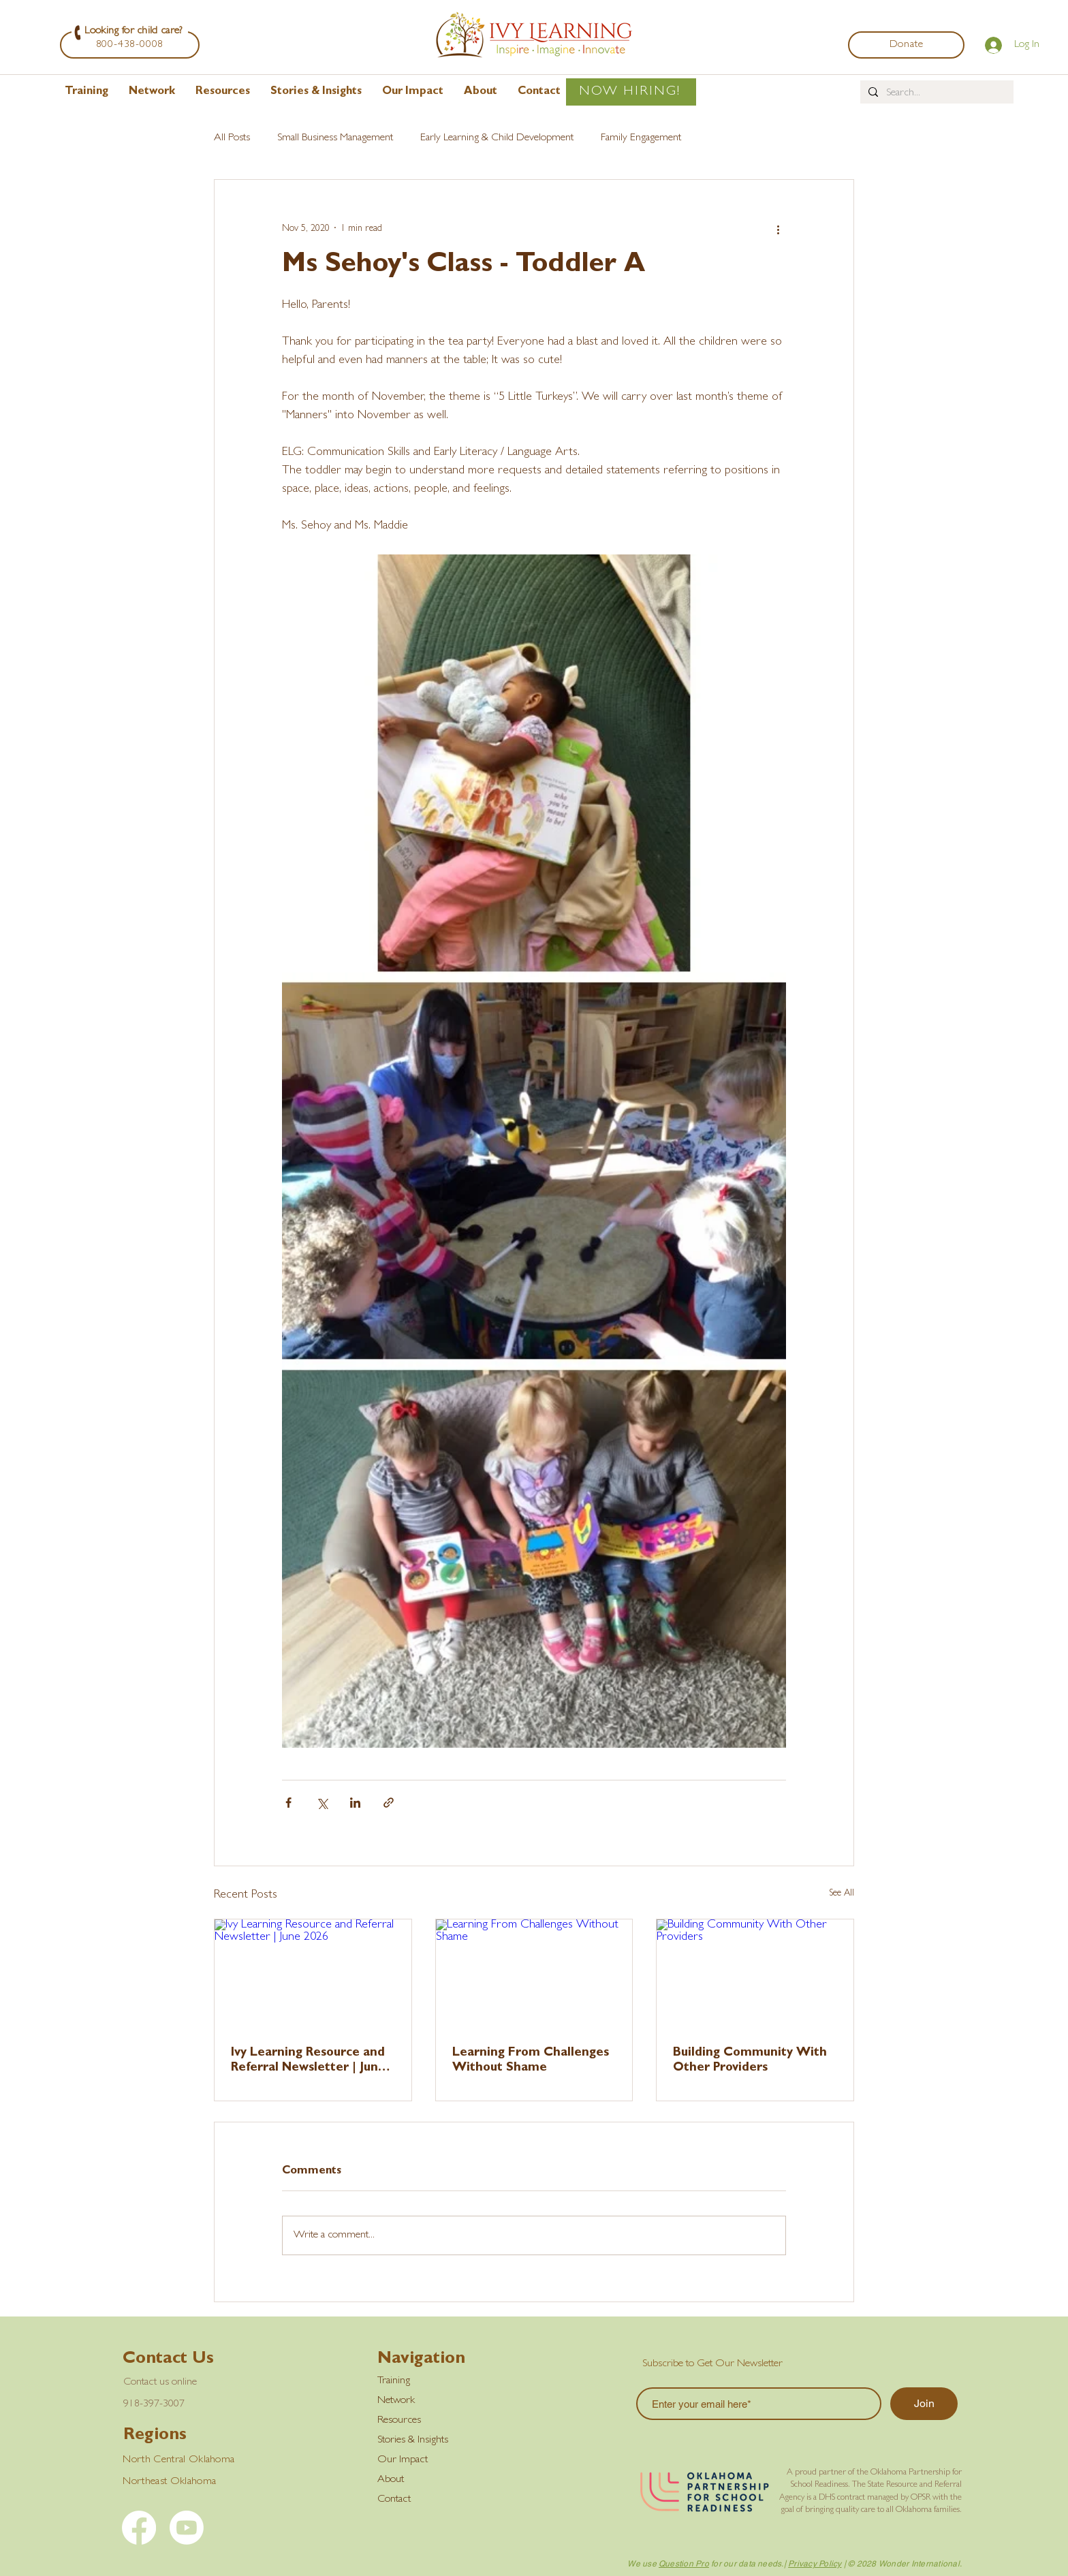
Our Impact (402, 2460)
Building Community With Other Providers (750, 2061)
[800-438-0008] (130, 45)
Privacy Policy (814, 2564)
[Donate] (906, 45)
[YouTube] (187, 2528)
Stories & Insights (412, 2440)
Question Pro (684, 2564)
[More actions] (778, 229)
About (390, 2480)
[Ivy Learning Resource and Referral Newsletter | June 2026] (313, 1974)
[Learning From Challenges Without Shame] (534, 1974)
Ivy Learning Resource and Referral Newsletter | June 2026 (308, 2061)
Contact (394, 2499)
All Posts (232, 138)
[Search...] (935, 93)
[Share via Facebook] (288, 1802)
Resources (399, 2420)
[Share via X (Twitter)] (321, 1802)
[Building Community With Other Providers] (755, 1974)
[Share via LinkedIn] (355, 1802)
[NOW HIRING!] (631, 92)
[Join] (924, 2403)
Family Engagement (641, 138)
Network (396, 2401)
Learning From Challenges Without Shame (530, 2061)
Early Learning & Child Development (497, 138)
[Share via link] (388, 1802)
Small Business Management (335, 138)
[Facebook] (139, 2528)
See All (841, 1893)
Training (393, 2381)
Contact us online (160, 2382)
